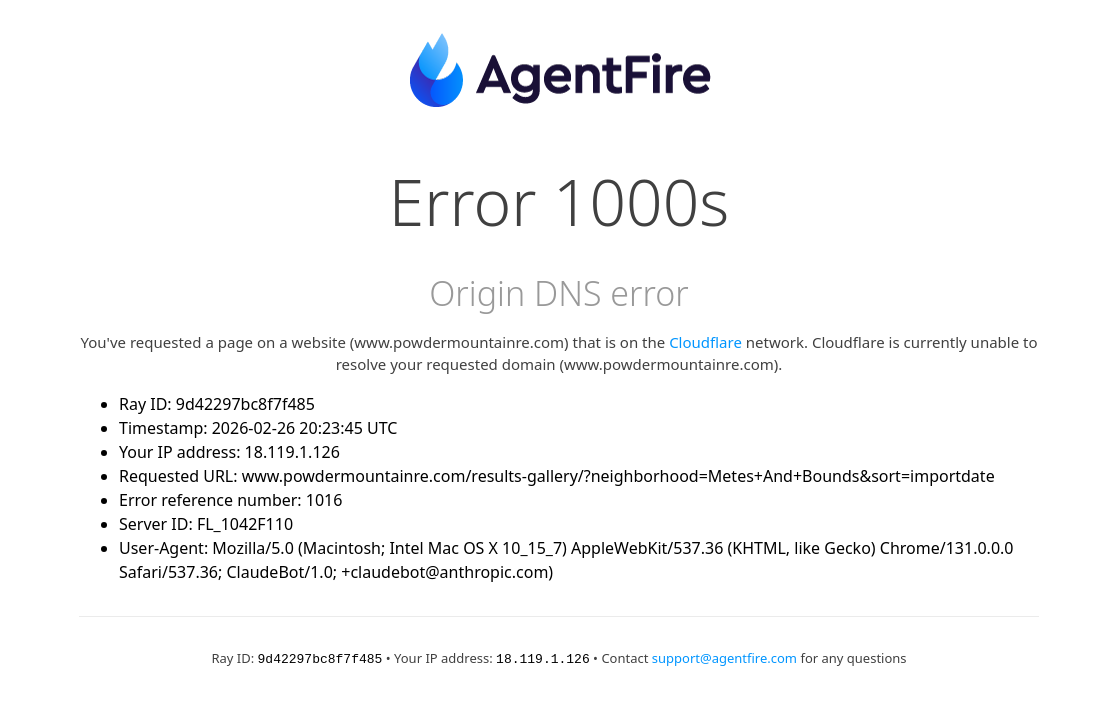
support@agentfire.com (724, 658)
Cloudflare (705, 342)
